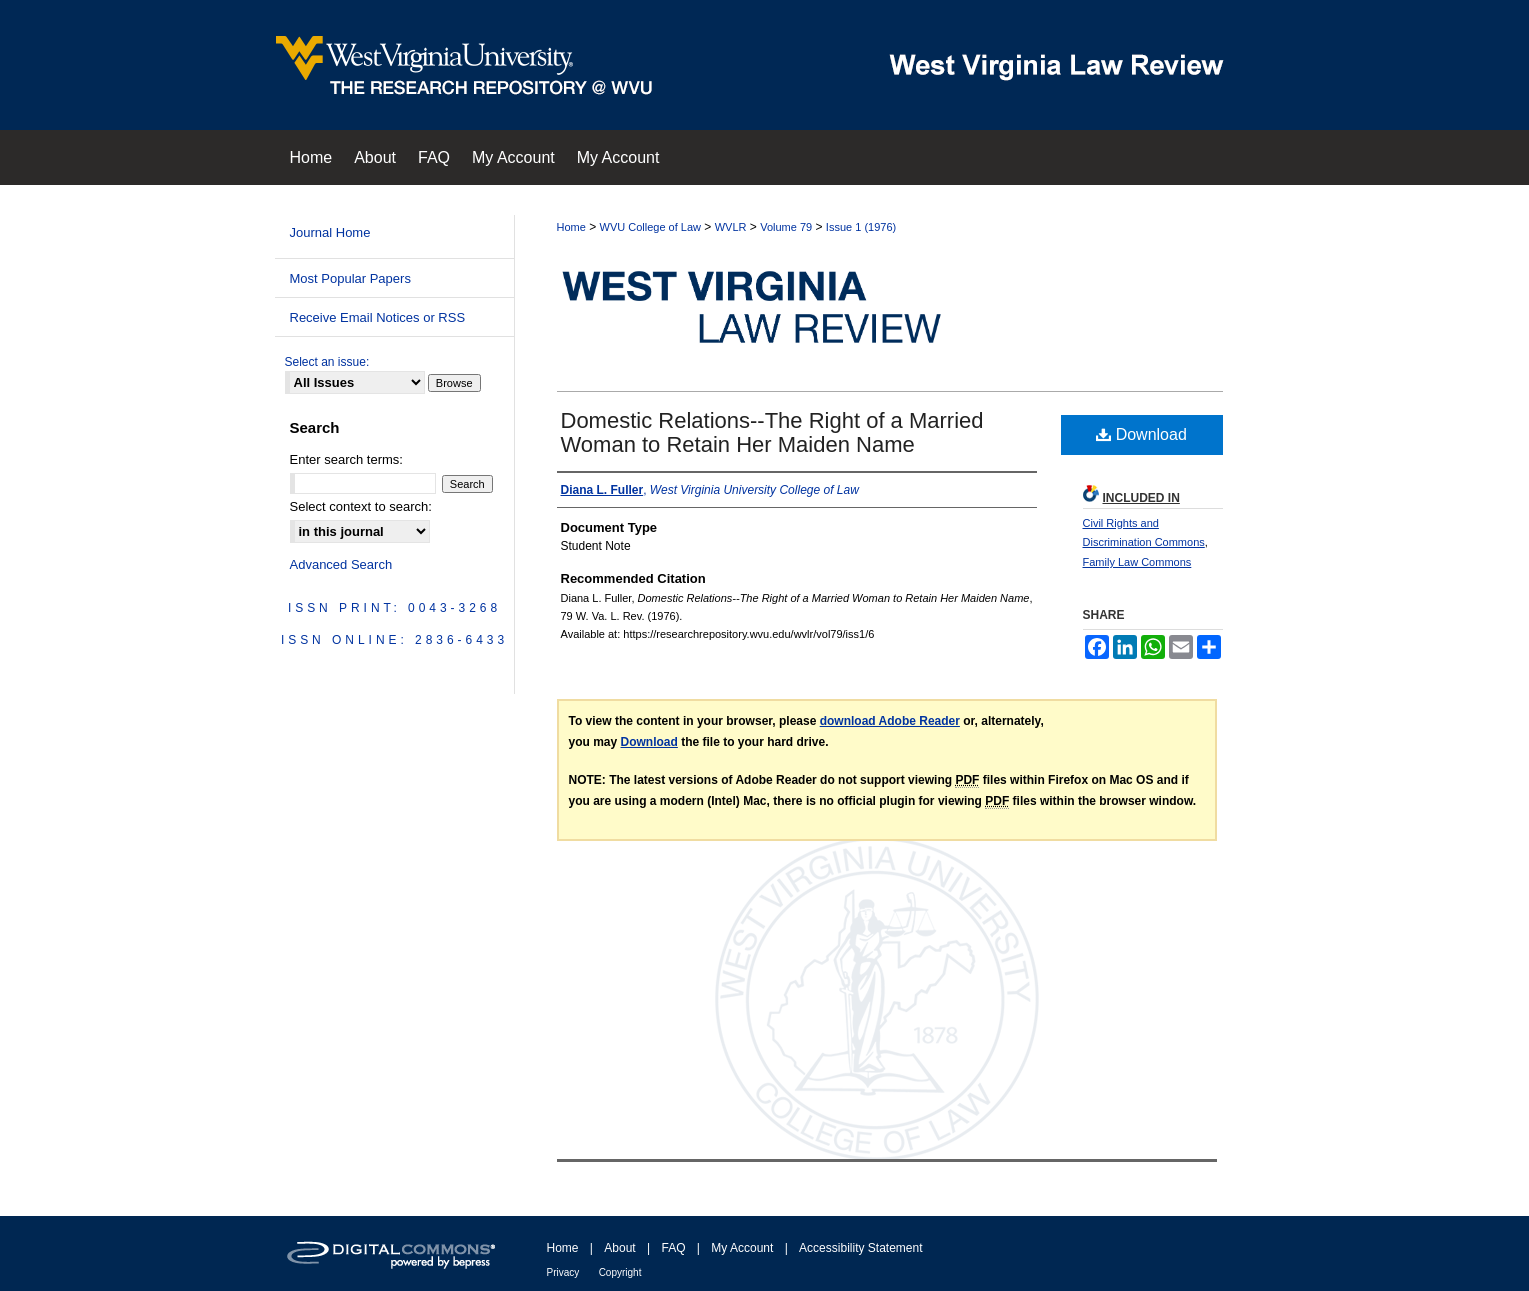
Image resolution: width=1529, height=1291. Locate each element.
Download (1141, 434)
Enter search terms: (346, 459)
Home (571, 227)
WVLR (731, 227)
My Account (742, 1248)
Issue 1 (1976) (861, 227)
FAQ (673, 1248)
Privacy (563, 1272)
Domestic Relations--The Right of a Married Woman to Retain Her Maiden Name (772, 432)
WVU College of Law (651, 227)
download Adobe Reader (890, 721)
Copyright (620, 1272)
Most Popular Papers (350, 278)
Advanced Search (341, 564)
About (619, 1248)
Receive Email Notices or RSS (378, 317)
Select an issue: (327, 362)
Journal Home (330, 232)
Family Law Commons (1137, 562)
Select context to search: (361, 506)
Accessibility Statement (860, 1248)
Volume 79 (786, 227)
